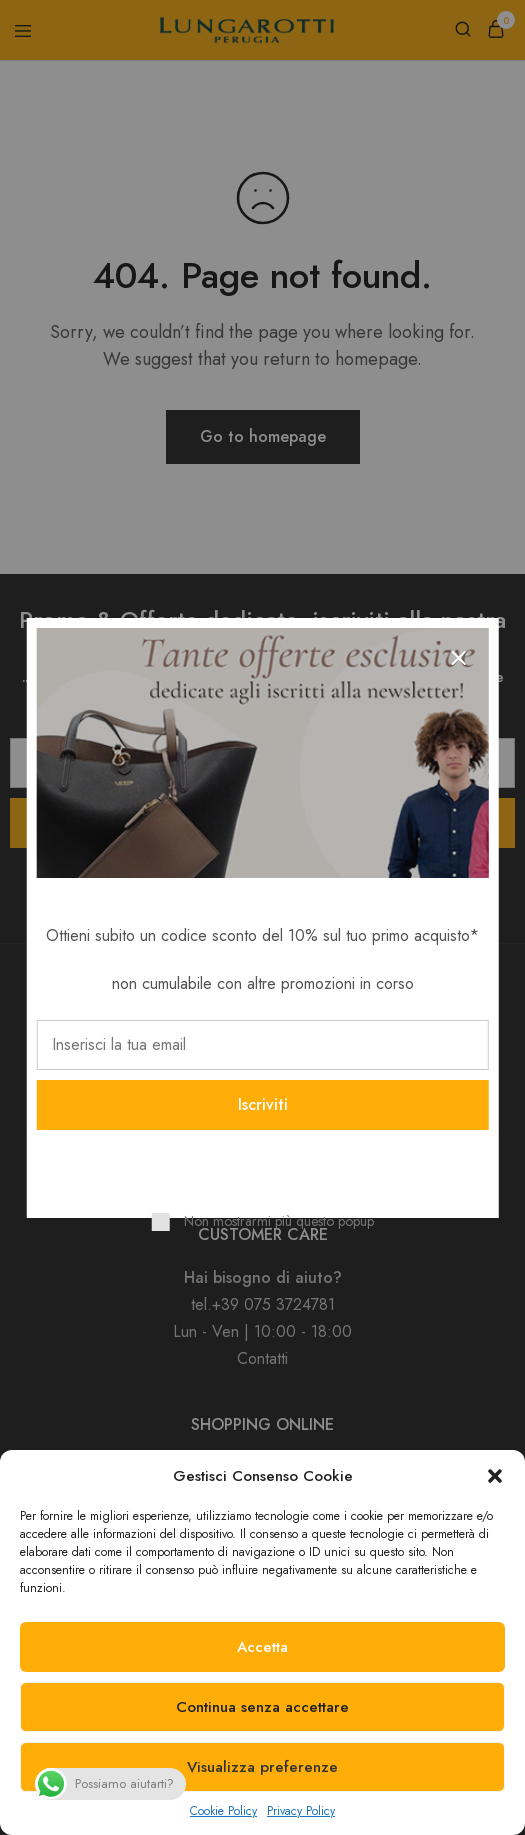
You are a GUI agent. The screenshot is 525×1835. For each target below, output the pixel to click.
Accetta (262, 1647)
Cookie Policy (223, 1811)
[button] (495, 1476)
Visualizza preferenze (262, 1767)
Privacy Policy (301, 1811)
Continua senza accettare (262, 1707)
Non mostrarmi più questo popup (279, 1221)
